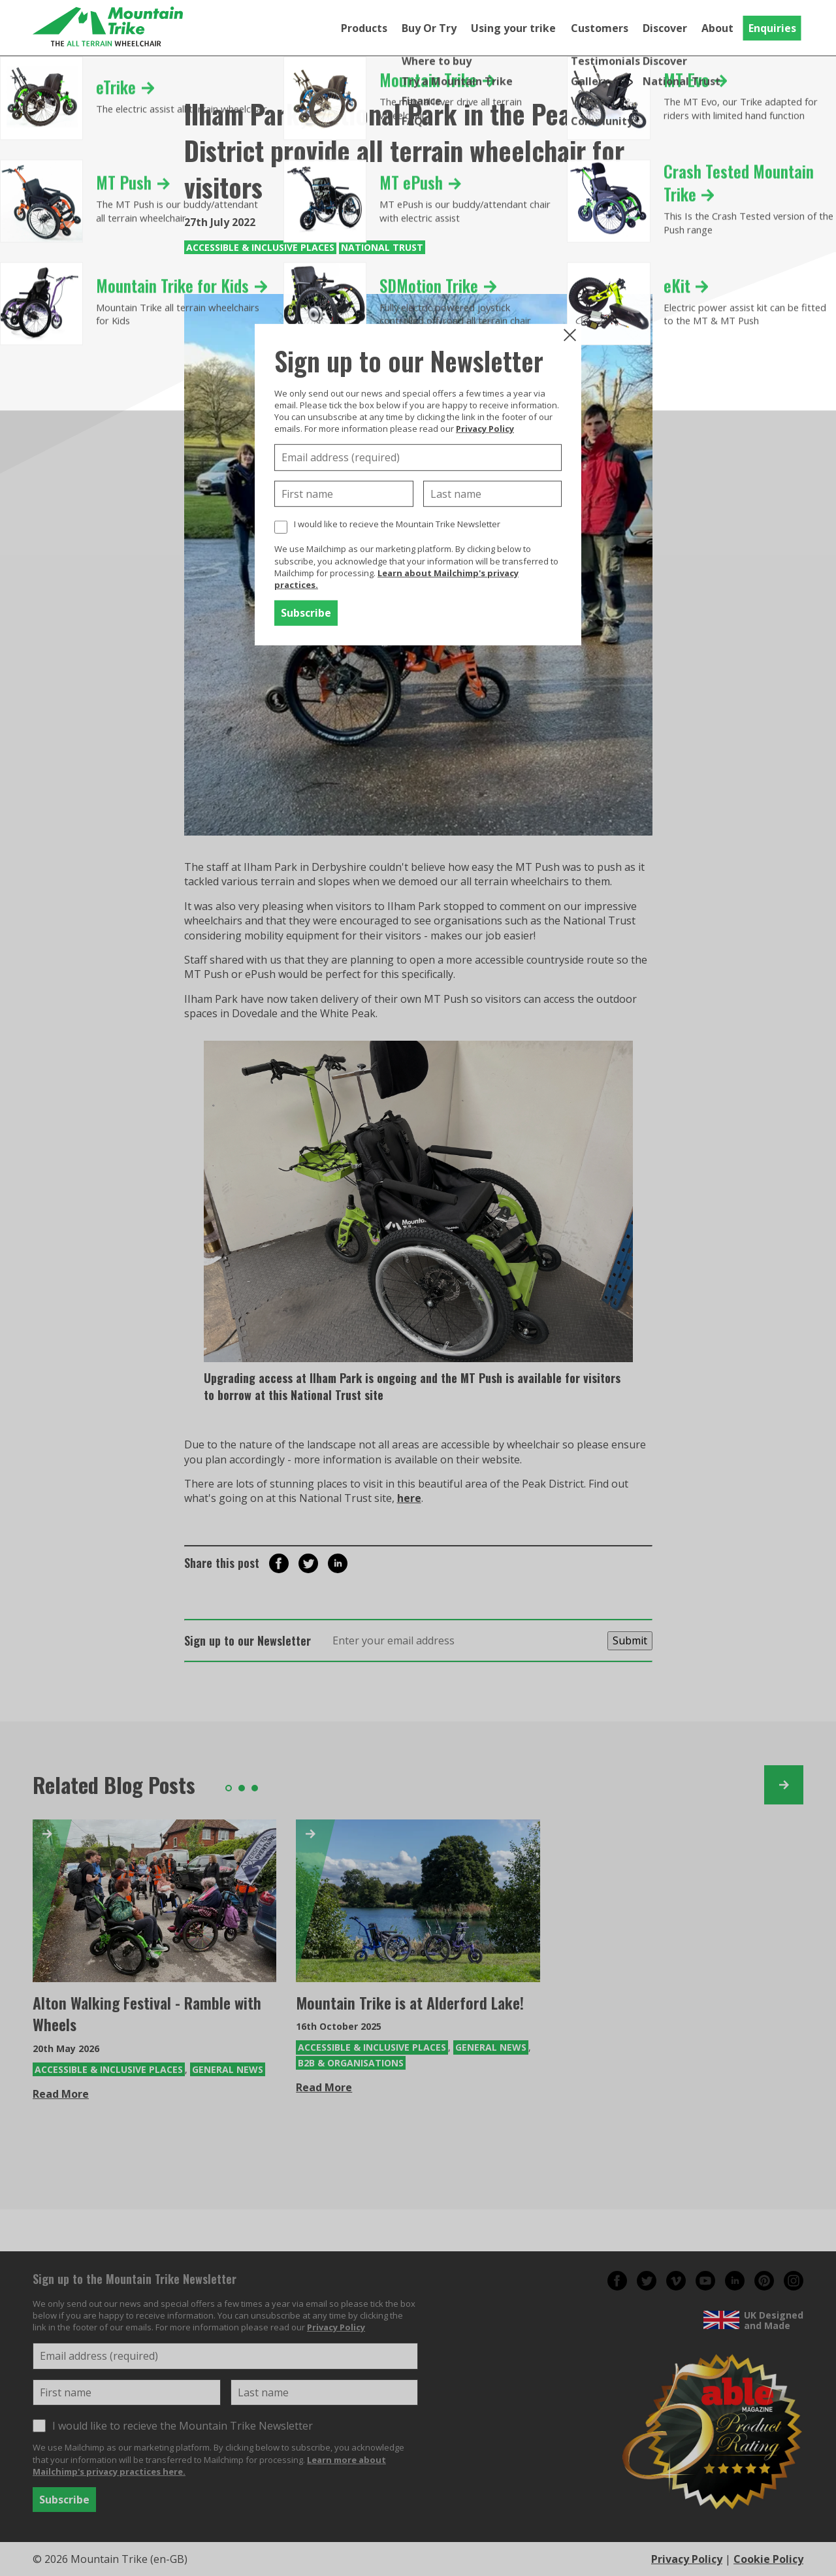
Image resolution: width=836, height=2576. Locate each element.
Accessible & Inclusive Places (260, 247)
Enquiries (772, 28)
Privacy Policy (485, 428)
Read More (61, 2094)
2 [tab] (241, 1788)
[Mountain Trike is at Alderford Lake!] (417, 1900)
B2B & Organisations (351, 2063)
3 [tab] (254, 1788)
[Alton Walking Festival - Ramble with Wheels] (154, 1900)
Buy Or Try (429, 28)
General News (227, 2069)
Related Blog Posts (114, 1784)
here (409, 1498)
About (717, 28)
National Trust (382, 247)
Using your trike (513, 28)
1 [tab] (228, 1788)
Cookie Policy (768, 2559)
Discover (665, 28)
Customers (599, 28)
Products (364, 28)
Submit (630, 1640)
